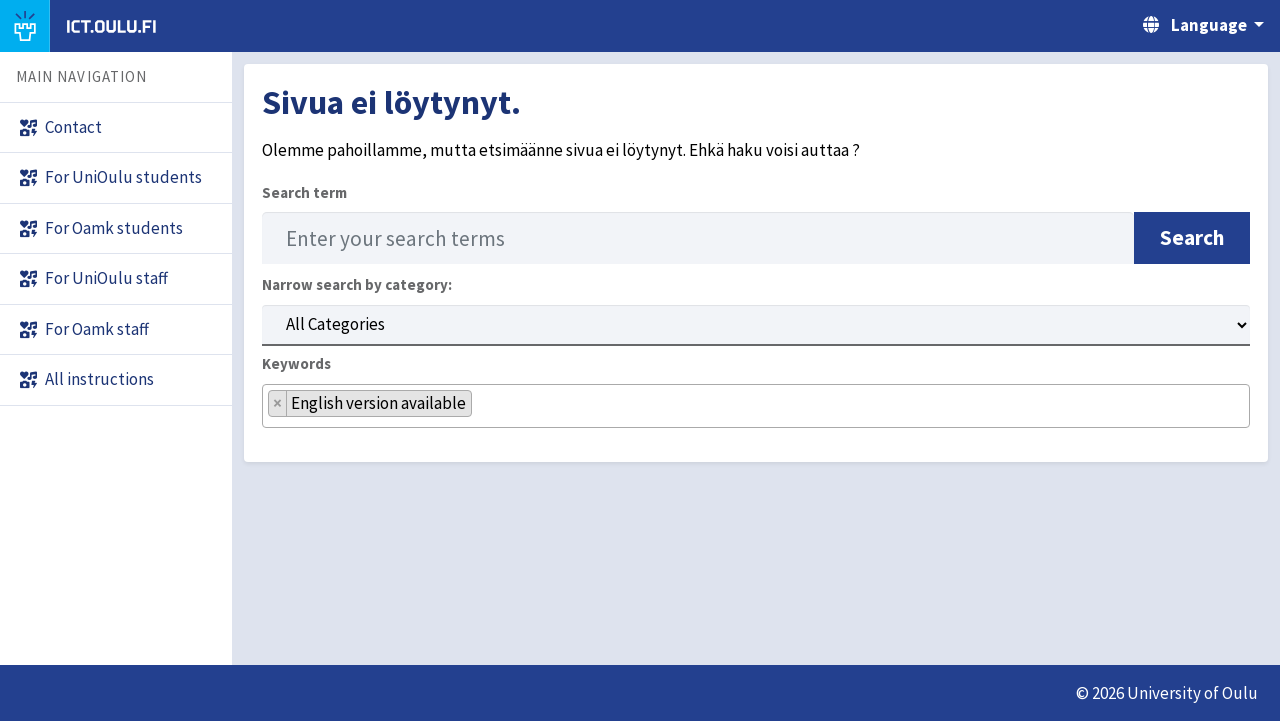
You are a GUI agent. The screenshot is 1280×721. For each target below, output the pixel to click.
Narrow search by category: (357, 284)
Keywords (296, 363)
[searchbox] (483, 413)
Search (1192, 237)
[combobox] (756, 406)
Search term (304, 192)
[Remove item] (278, 404)
